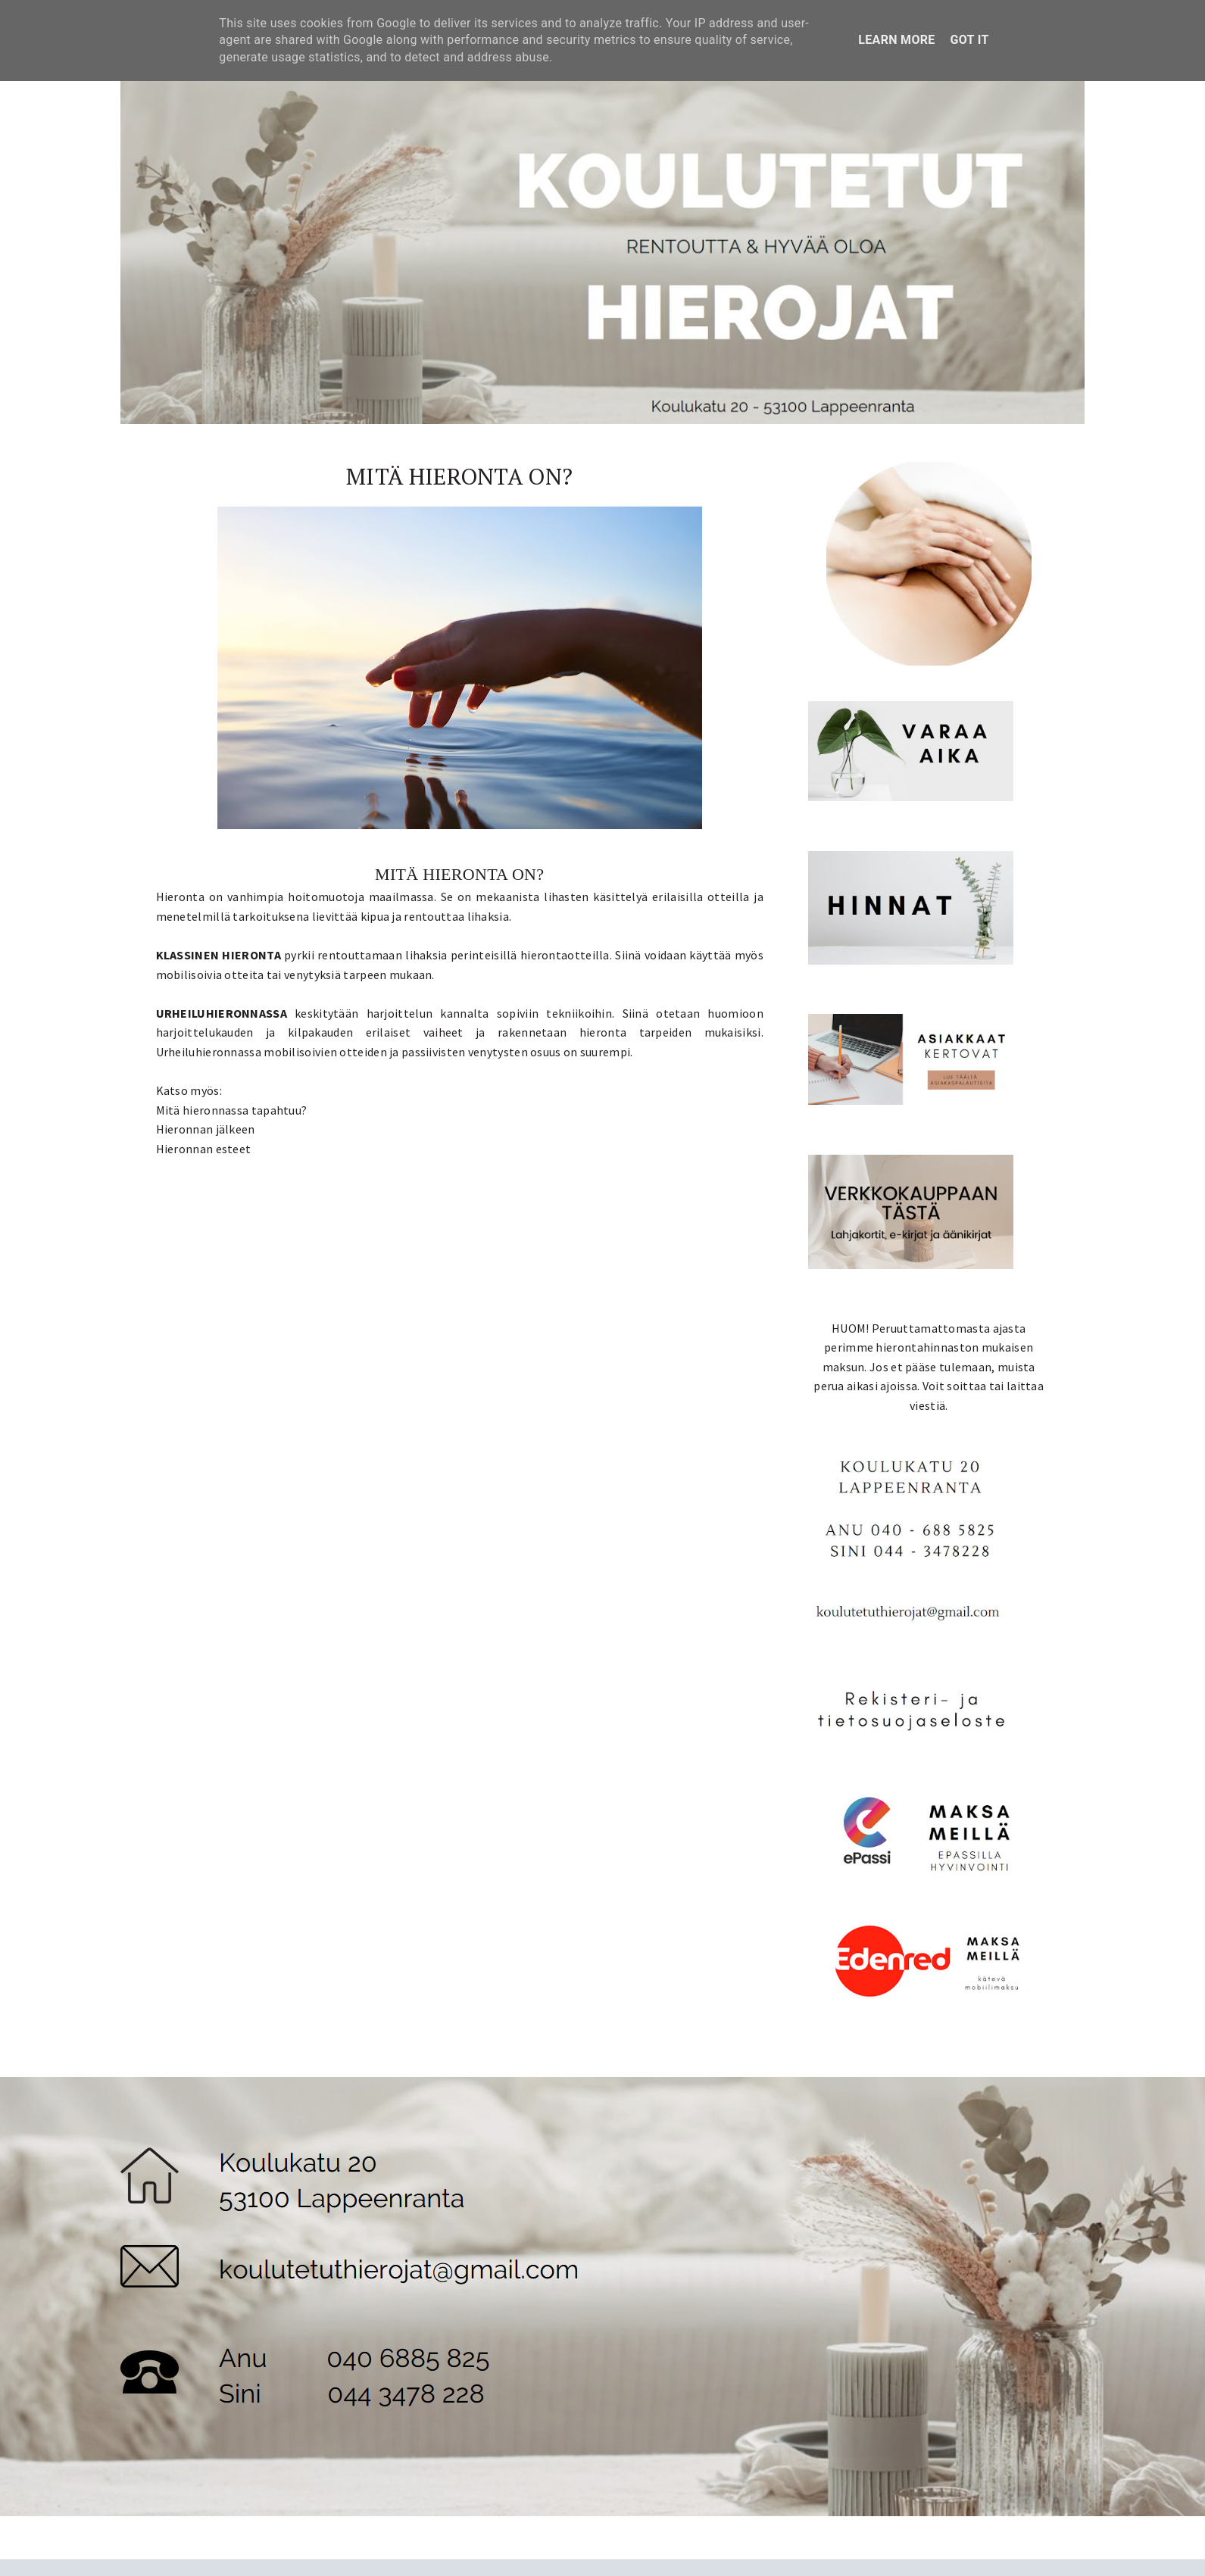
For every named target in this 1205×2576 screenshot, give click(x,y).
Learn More (896, 40)
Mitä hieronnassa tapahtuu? (231, 1110)
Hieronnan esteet (203, 1148)
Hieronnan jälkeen (205, 1129)
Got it (970, 40)
